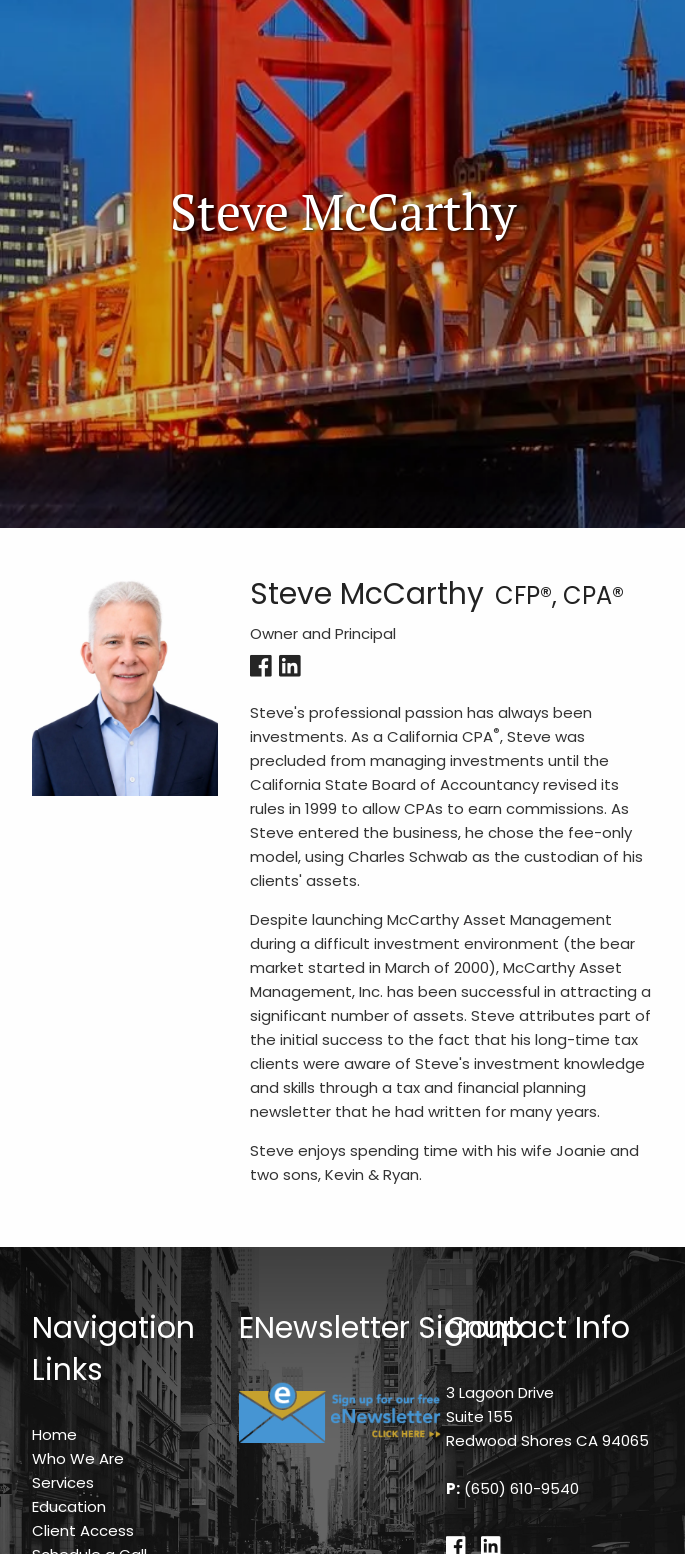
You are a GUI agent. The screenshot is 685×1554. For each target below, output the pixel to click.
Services (63, 1482)
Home (54, 1434)
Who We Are (78, 1458)
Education (69, 1506)
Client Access (83, 1530)
